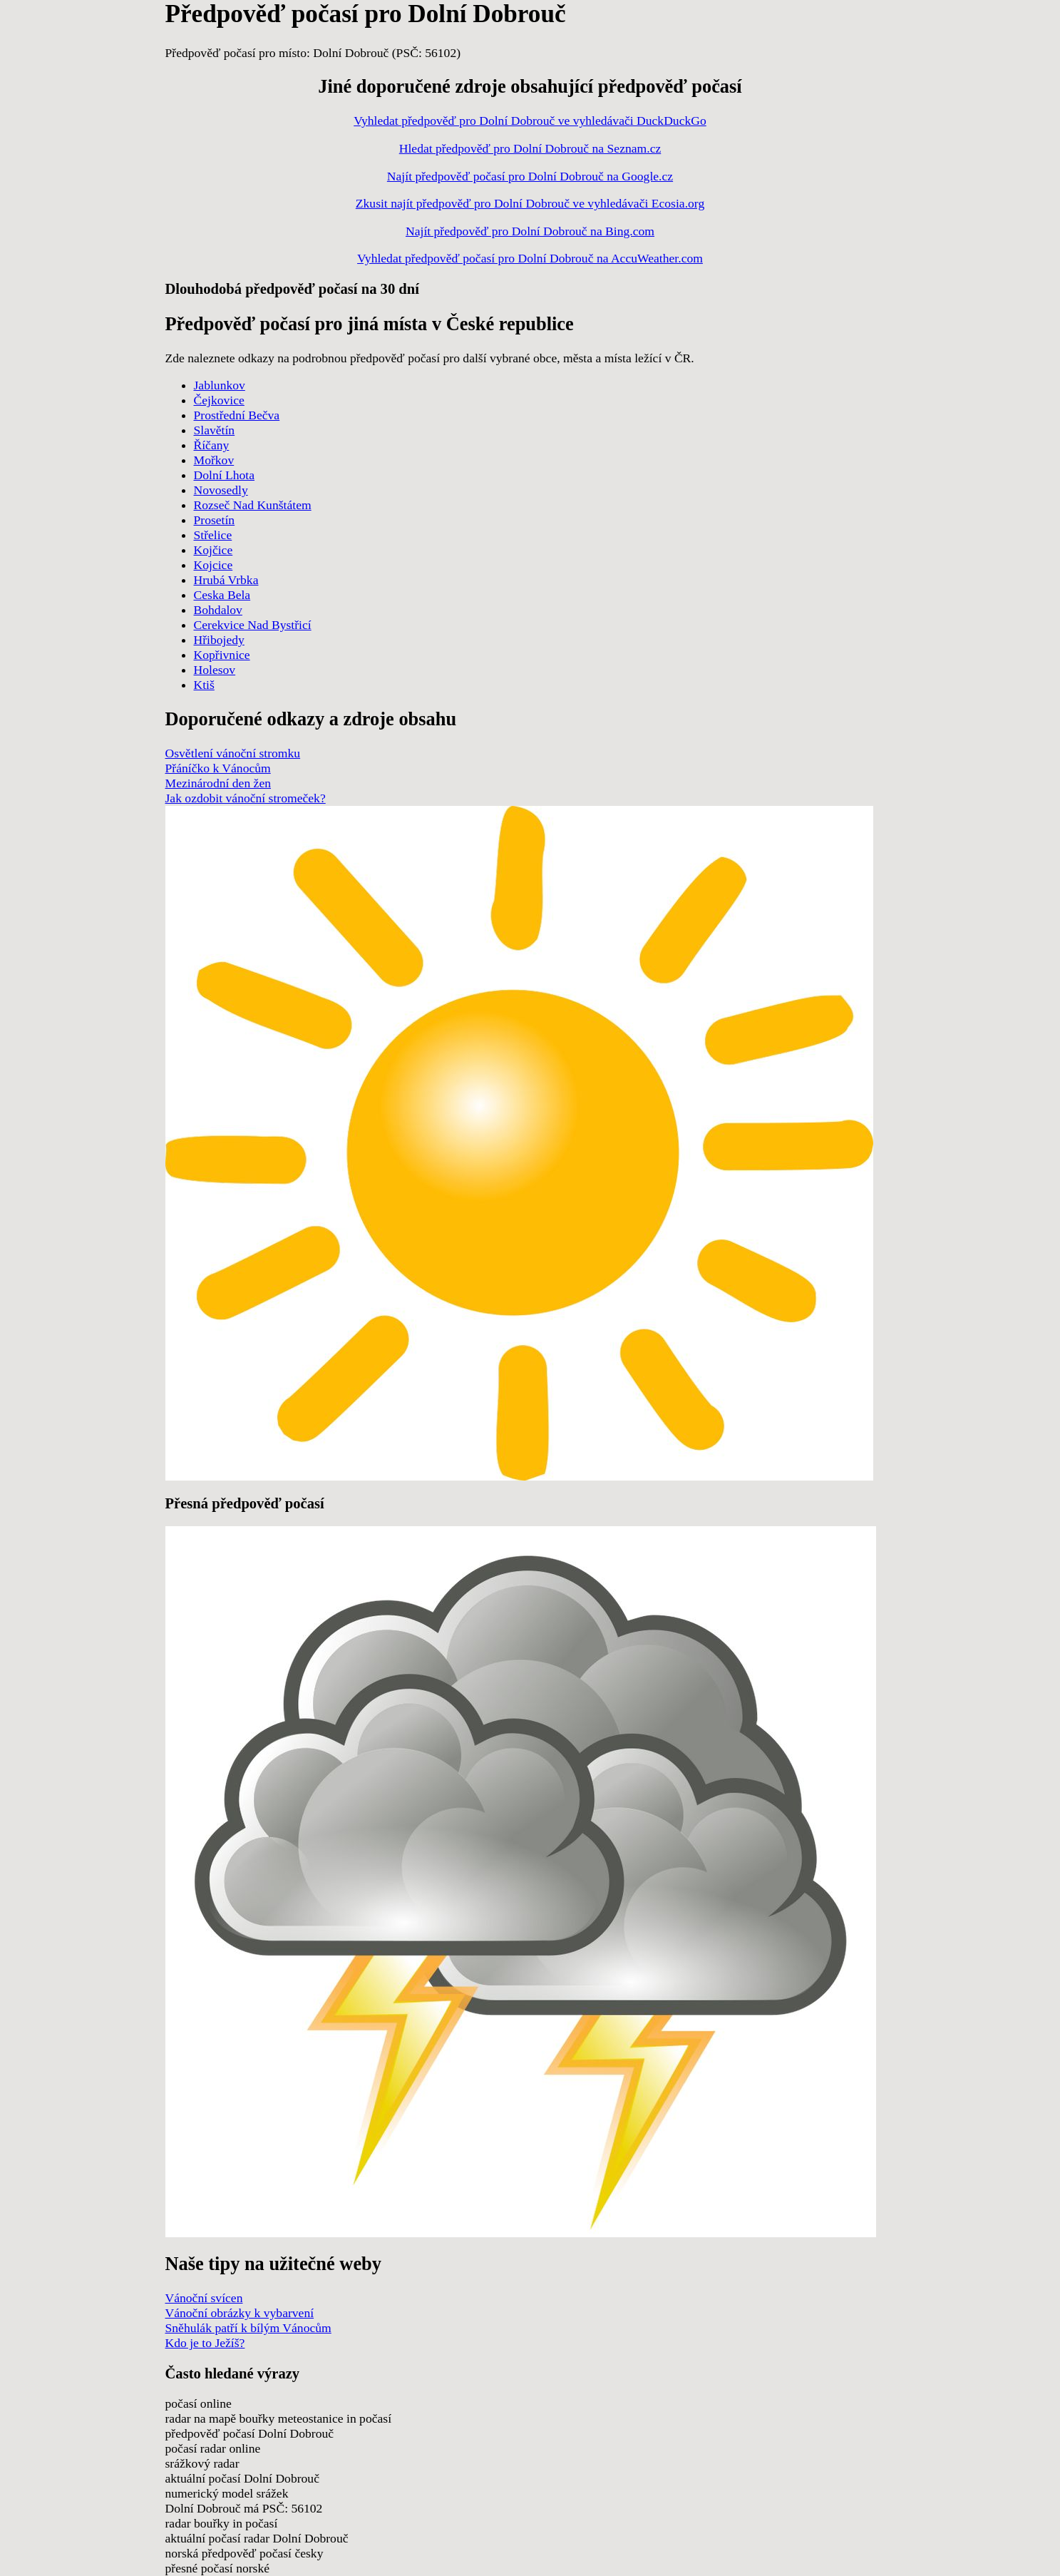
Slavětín (214, 430)
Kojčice (213, 550)
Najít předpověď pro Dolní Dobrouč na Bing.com (530, 231)
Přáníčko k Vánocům (218, 768)
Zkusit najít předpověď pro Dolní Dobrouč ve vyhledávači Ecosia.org (530, 203)
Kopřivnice (222, 655)
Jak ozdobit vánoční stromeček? (245, 798)
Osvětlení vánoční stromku (233, 753)
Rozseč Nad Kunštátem (253, 505)
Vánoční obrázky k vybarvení (239, 2313)
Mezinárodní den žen (218, 783)
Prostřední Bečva (237, 415)
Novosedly (221, 490)
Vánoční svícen (204, 2298)
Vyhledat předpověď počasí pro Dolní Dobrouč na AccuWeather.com (530, 258)
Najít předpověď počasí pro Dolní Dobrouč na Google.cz (530, 176)
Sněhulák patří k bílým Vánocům (248, 2328)
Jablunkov (219, 385)
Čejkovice (219, 400)
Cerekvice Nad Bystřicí (253, 625)
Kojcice (213, 565)
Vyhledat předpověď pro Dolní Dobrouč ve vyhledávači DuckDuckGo (530, 120)
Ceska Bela (222, 595)
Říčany (212, 445)
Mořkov (214, 460)
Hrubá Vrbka (226, 580)
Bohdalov (218, 610)
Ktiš (204, 685)
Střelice (213, 535)
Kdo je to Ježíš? (205, 2343)
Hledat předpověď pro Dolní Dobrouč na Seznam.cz (530, 148)
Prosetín (214, 520)
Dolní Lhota (224, 475)
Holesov (215, 670)
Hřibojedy (219, 640)
